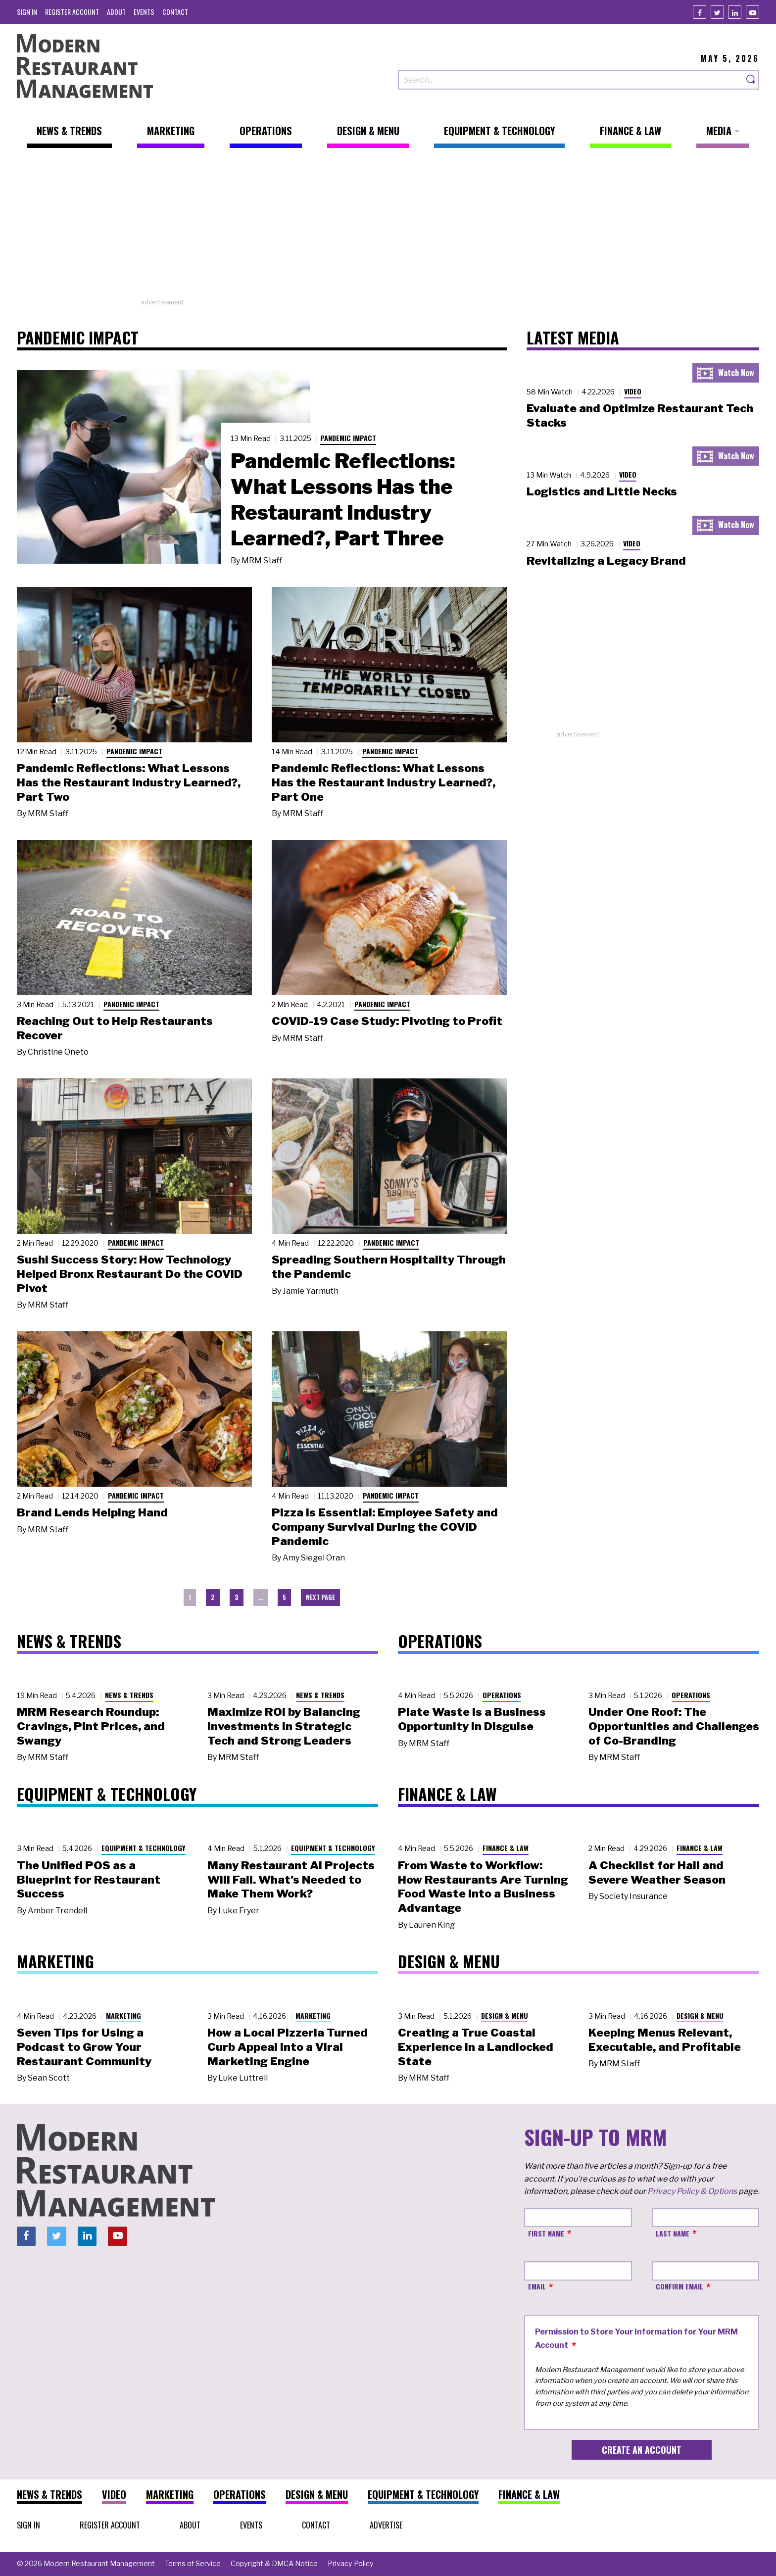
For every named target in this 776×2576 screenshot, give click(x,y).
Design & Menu (504, 2015)
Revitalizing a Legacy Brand (606, 561)
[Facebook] (699, 12)
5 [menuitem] (284, 1597)
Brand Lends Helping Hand (92, 1512)
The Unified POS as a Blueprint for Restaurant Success (88, 1879)
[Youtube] (752, 12)
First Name (546, 2233)
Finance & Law (506, 1848)
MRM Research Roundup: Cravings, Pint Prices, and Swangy (91, 1726)
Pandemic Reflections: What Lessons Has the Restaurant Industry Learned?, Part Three (343, 499)
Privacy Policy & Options (692, 2191)
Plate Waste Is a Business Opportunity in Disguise (472, 1719)
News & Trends (129, 1695)
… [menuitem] (260, 1597)
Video (632, 391)
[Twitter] (717, 12)
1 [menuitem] (190, 1597)
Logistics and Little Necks (602, 491)
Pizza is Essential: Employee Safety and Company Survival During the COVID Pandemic (385, 1527)
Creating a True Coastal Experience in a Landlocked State (475, 2047)
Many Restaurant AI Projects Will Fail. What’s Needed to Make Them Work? (291, 1879)
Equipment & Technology (143, 1848)
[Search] (751, 80)
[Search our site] (570, 80)
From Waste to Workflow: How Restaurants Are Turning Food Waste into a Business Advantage (483, 1886)
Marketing (123, 2015)
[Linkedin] (734, 12)
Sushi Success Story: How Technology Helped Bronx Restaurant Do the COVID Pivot (129, 1274)
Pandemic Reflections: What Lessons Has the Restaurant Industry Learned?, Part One (383, 782)
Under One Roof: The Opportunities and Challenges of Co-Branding (673, 1726)
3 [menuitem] (237, 1597)
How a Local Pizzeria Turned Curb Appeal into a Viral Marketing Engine (287, 2047)
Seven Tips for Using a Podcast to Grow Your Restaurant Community (84, 2047)
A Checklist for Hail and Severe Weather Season (657, 1872)
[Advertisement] (388, 228)
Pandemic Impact (348, 438)
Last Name (672, 2233)
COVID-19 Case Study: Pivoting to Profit (387, 1021)
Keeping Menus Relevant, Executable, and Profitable (664, 2040)
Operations (502, 1695)
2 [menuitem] (213, 1597)
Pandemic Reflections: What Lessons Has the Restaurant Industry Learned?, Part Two (129, 782)
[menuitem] (27, 11)
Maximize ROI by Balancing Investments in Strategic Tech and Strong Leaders (283, 1726)
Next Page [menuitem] (320, 1597)
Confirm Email (679, 2286)
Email (537, 2286)
